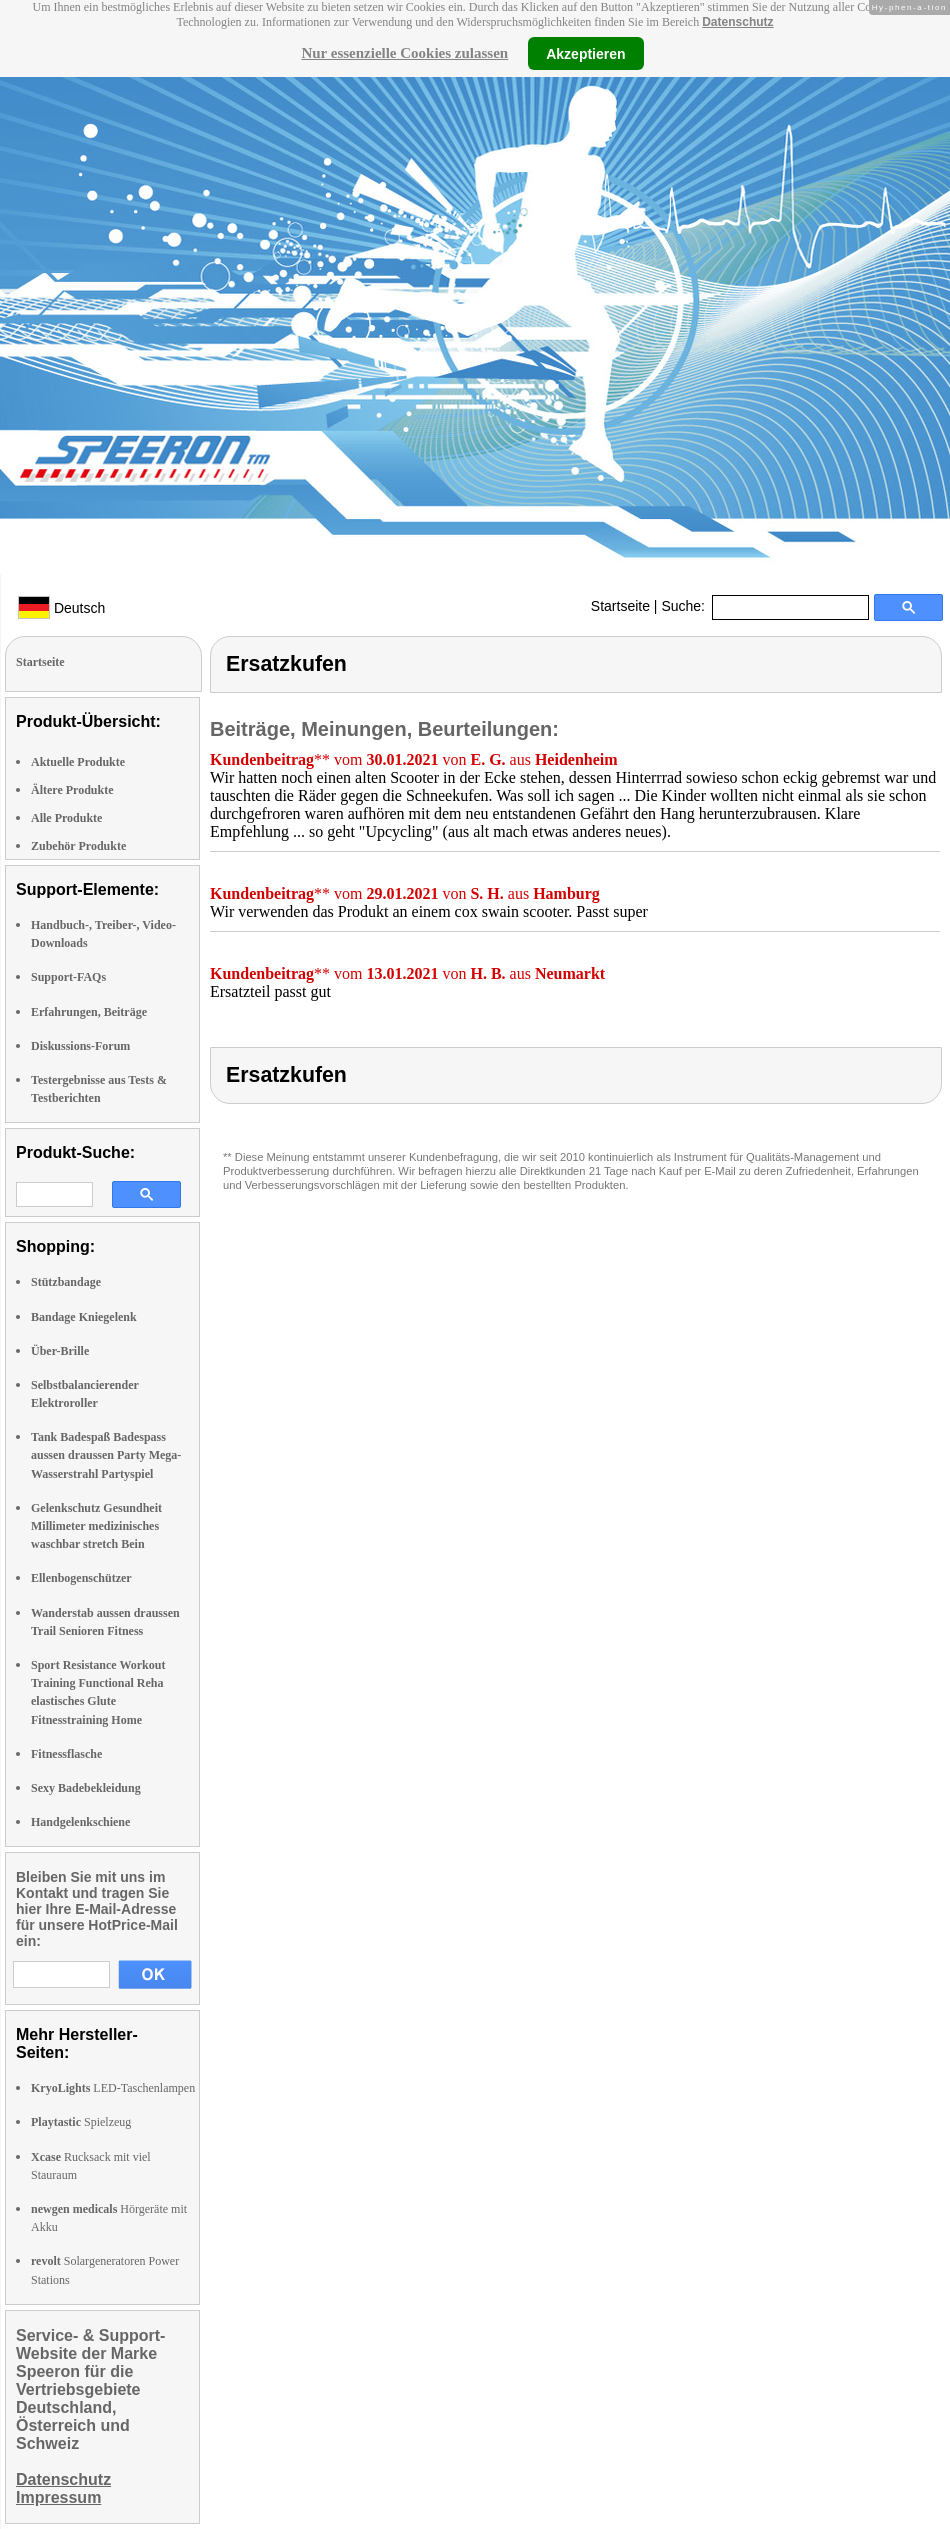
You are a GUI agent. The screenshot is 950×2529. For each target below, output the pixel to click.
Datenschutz (737, 22)
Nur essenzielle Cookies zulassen (404, 53)
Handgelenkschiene (80, 1822)
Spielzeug (81, 2122)
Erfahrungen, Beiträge (89, 1012)
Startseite (620, 606)
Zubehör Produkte (78, 846)
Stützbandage (66, 1282)
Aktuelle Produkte (78, 762)
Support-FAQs (68, 977)
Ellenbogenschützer (81, 1578)
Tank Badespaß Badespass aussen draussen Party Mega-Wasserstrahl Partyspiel (106, 1455)
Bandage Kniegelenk (84, 1317)
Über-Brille (60, 1351)
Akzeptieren (585, 53)
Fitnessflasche (66, 1754)
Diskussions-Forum (80, 1046)
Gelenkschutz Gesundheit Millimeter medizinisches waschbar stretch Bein (96, 1526)
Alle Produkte (66, 818)
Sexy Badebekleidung (86, 1788)
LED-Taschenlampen (113, 2088)
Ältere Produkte (72, 790)
